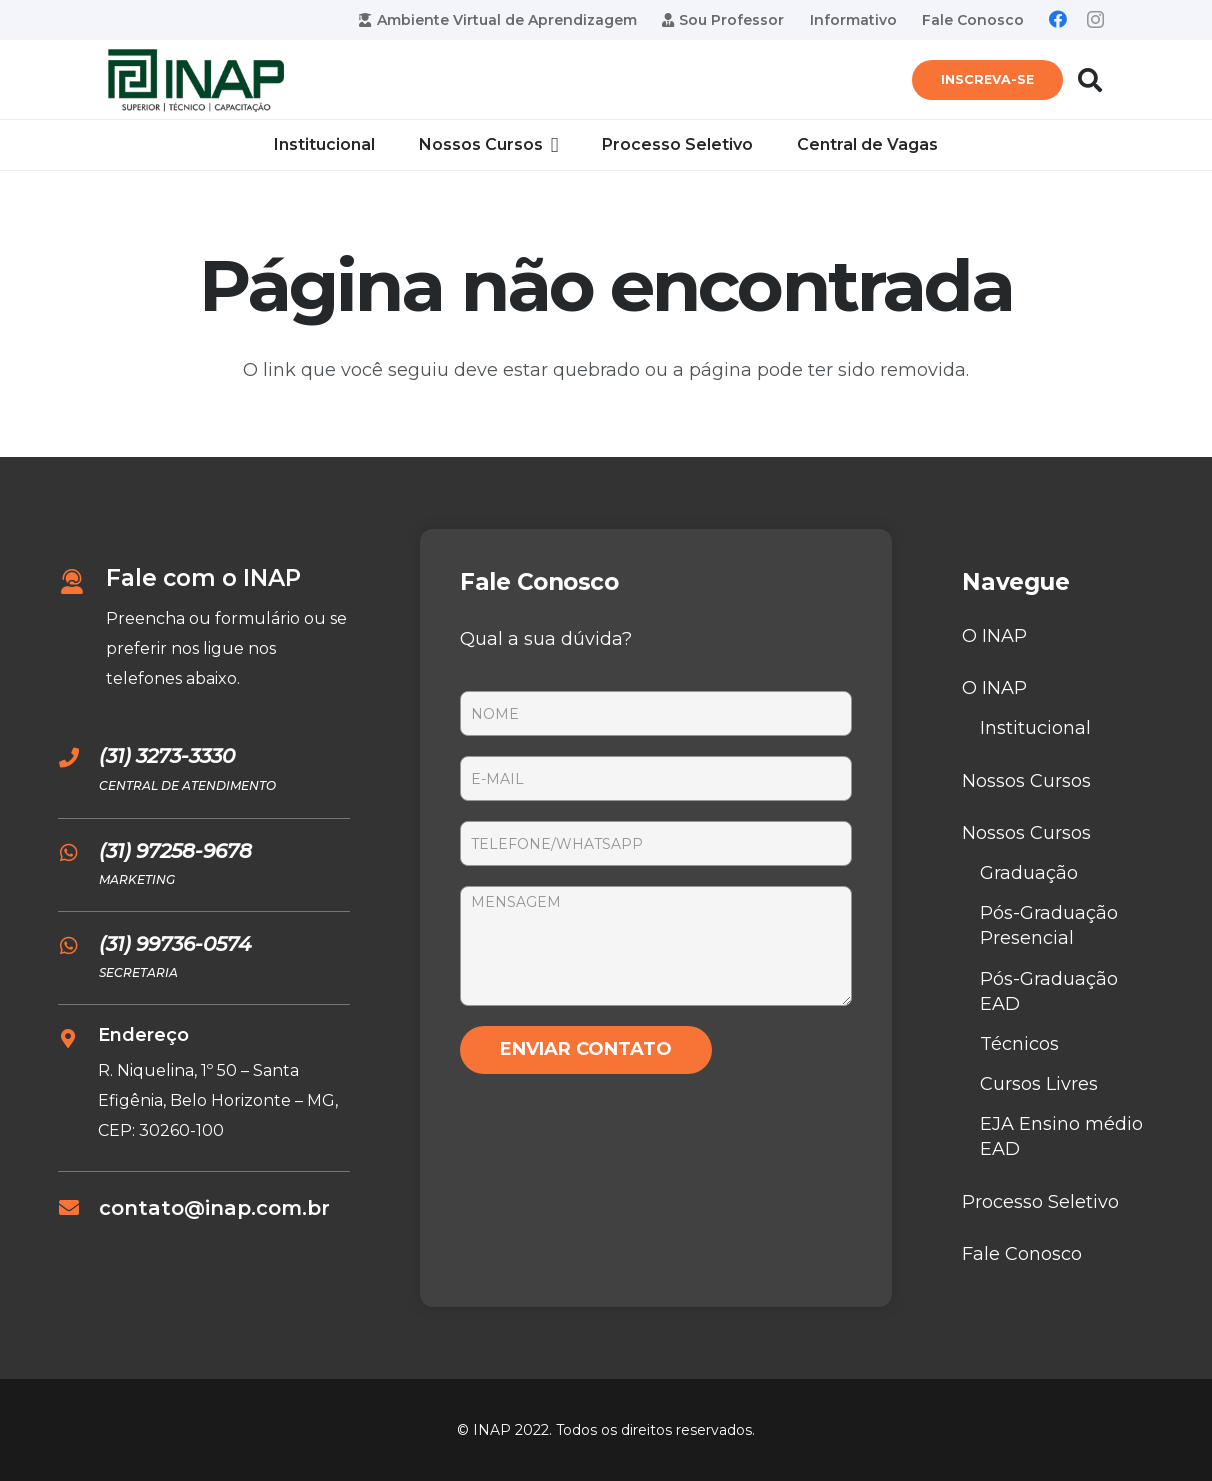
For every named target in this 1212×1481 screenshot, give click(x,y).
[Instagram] (1095, 20)
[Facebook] (1058, 19)
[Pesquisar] (1089, 80)
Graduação (1029, 873)
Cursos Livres (1039, 1084)
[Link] (196, 80)
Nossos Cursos (1026, 781)
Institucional (1035, 728)
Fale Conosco (1022, 1254)
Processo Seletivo (1040, 1202)
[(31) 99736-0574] (78, 946)
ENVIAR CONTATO (586, 1049)
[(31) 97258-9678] (78, 853)
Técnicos (1019, 1044)
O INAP (994, 636)
